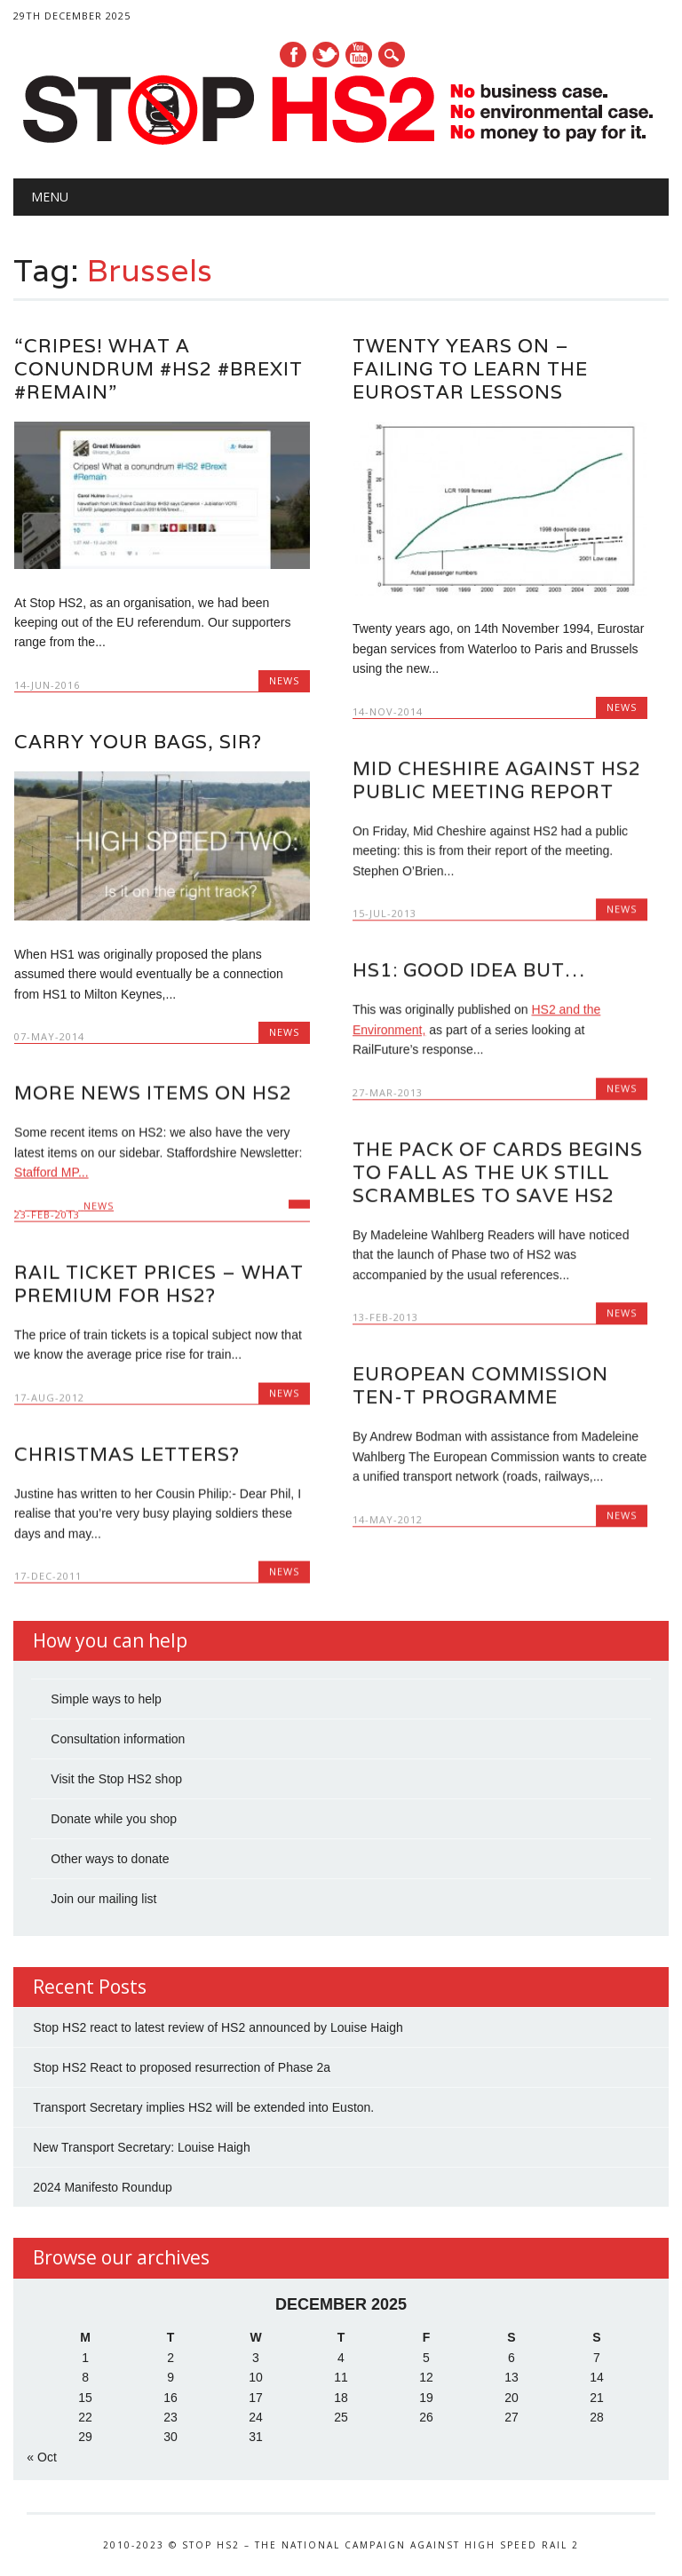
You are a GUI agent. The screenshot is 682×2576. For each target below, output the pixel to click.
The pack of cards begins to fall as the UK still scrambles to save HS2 (498, 1172)
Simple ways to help (106, 1701)
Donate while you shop (114, 1820)
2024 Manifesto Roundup (102, 2190)
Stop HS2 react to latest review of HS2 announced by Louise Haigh (217, 2030)
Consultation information (118, 1741)
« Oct (41, 2459)
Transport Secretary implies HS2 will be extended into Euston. (203, 2110)
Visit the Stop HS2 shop (116, 1781)
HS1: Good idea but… (469, 970)
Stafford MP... (51, 1173)
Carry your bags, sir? (138, 742)
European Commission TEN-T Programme (480, 1385)
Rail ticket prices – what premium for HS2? (159, 1284)
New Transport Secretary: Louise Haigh (141, 2150)
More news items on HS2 (153, 1093)
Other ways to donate (110, 1860)
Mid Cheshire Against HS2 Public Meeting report (497, 779)
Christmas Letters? (127, 1454)
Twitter (326, 54)
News (284, 680)
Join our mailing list (103, 1900)
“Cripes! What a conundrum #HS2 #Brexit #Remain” (158, 369)
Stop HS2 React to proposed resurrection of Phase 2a (181, 2070)
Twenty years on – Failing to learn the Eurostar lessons (470, 369)
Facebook (293, 54)
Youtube (358, 54)
